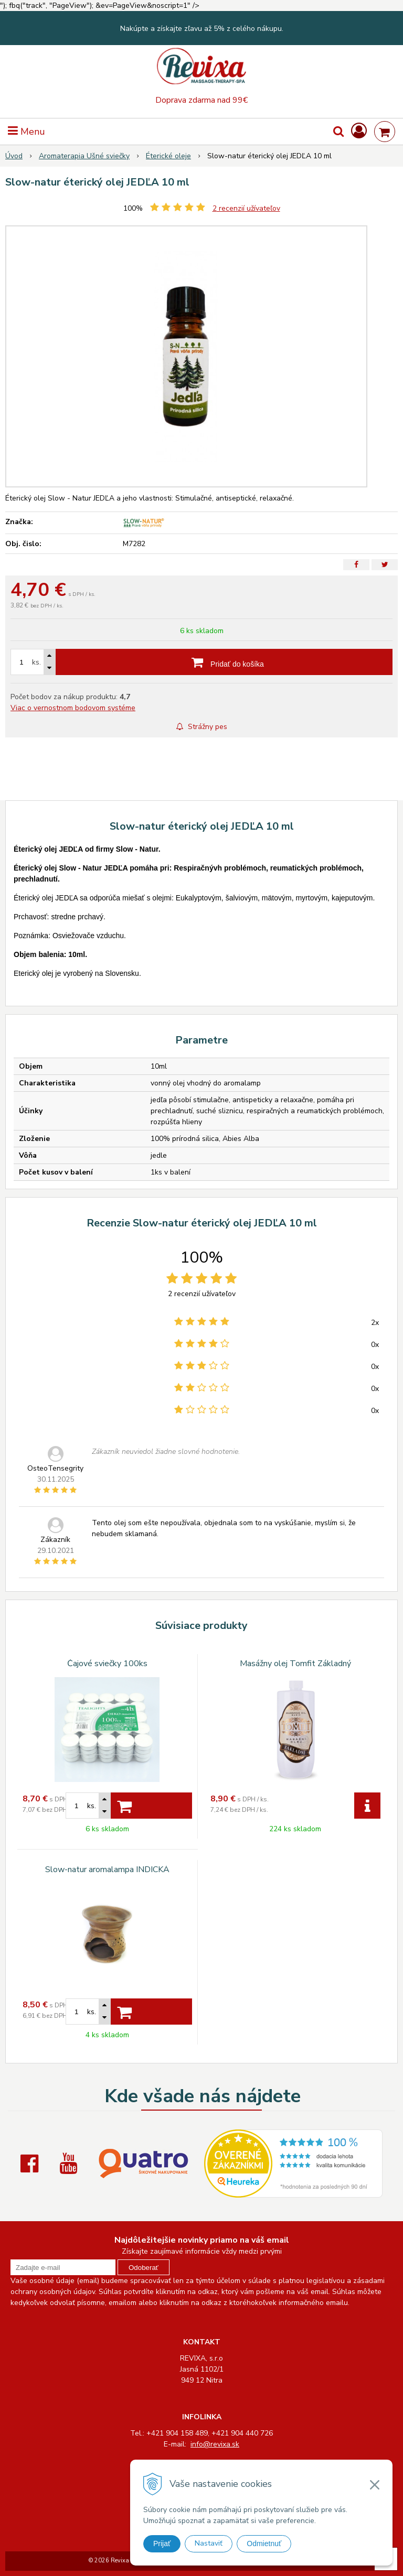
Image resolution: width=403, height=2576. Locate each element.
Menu (26, 131)
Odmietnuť (264, 2543)
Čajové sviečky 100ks (107, 1663)
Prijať (162, 2543)
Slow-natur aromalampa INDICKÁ (107, 1869)
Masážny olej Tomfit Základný (295, 1663)
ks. (36, 662)
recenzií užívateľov (246, 208)
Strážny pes (201, 727)
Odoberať (143, 2267)
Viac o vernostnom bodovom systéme (72, 708)
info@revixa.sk (214, 2444)
